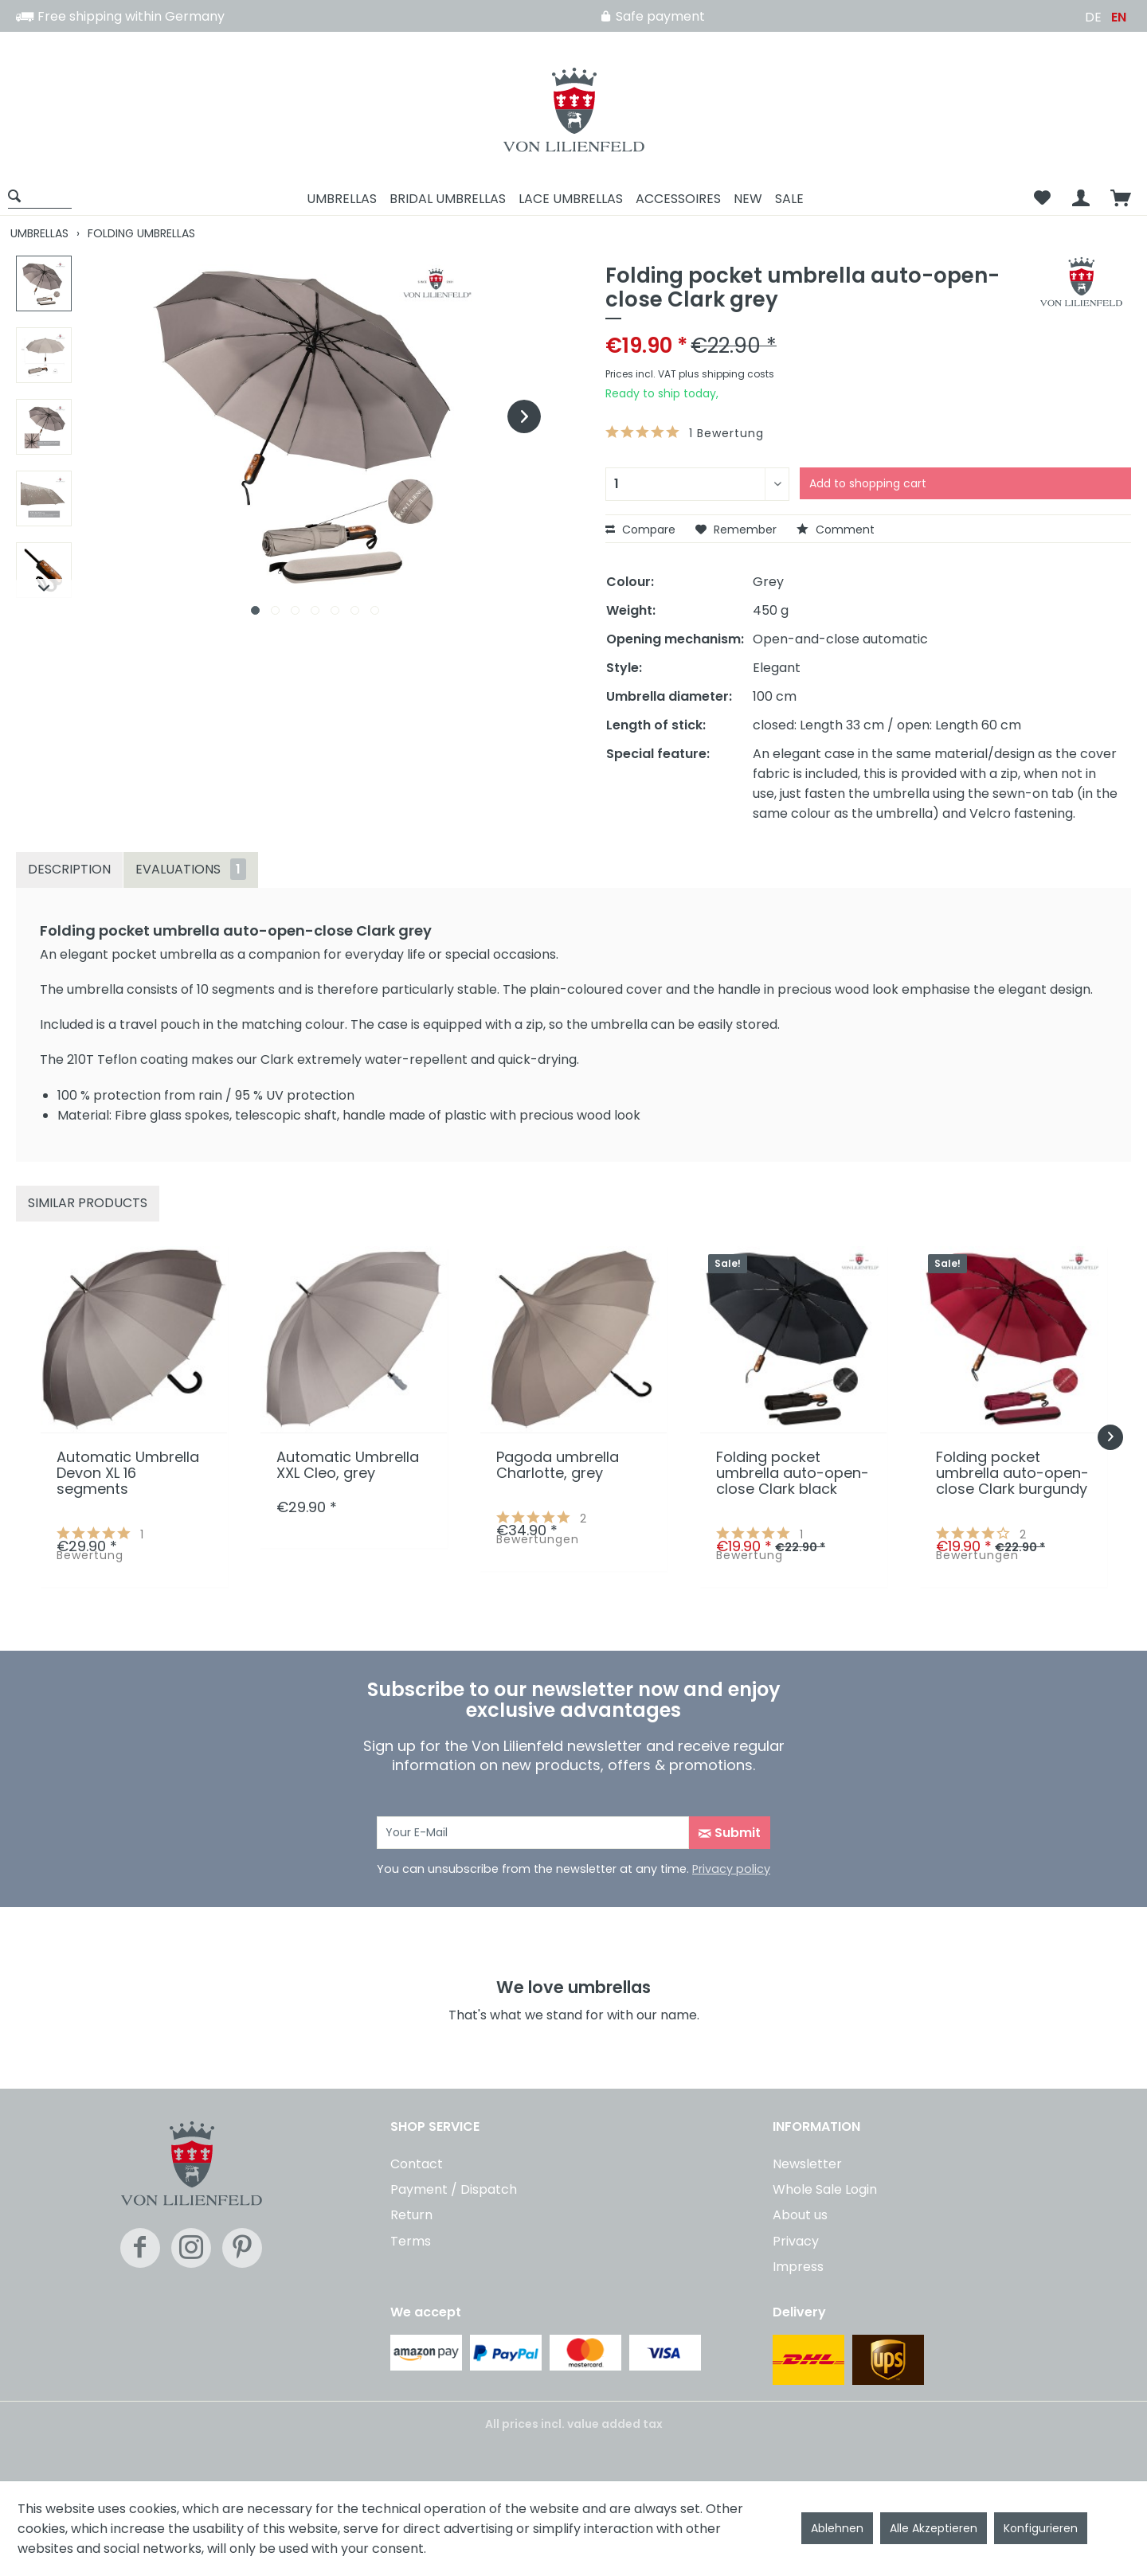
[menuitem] (45, 198)
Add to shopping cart (867, 483)
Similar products (87, 1203)
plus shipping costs (726, 374)
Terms (410, 2241)
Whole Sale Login (825, 2189)
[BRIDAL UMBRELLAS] (447, 198)
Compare (640, 529)
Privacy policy (731, 1869)
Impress (798, 2266)
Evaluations (190, 869)
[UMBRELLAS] (341, 198)
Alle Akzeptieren (933, 2528)
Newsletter (807, 2164)
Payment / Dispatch (453, 2189)
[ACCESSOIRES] (678, 198)
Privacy (796, 2241)
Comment (836, 529)
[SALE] (789, 198)
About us (800, 2215)
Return (411, 2215)
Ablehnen (837, 2528)
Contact (416, 2164)
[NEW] (748, 198)
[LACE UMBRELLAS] (570, 198)
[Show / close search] (40, 195)
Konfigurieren (1041, 2528)
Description (69, 869)
